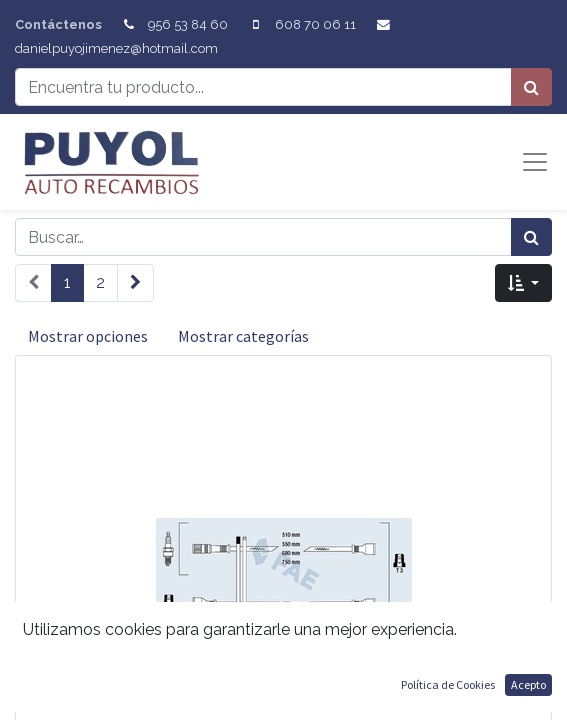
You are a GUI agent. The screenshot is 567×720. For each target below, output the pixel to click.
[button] (523, 283)
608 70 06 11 (315, 24)
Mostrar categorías (243, 336)
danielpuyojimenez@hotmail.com (116, 48)
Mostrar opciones (88, 336)
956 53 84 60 (188, 24)
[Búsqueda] (531, 87)
